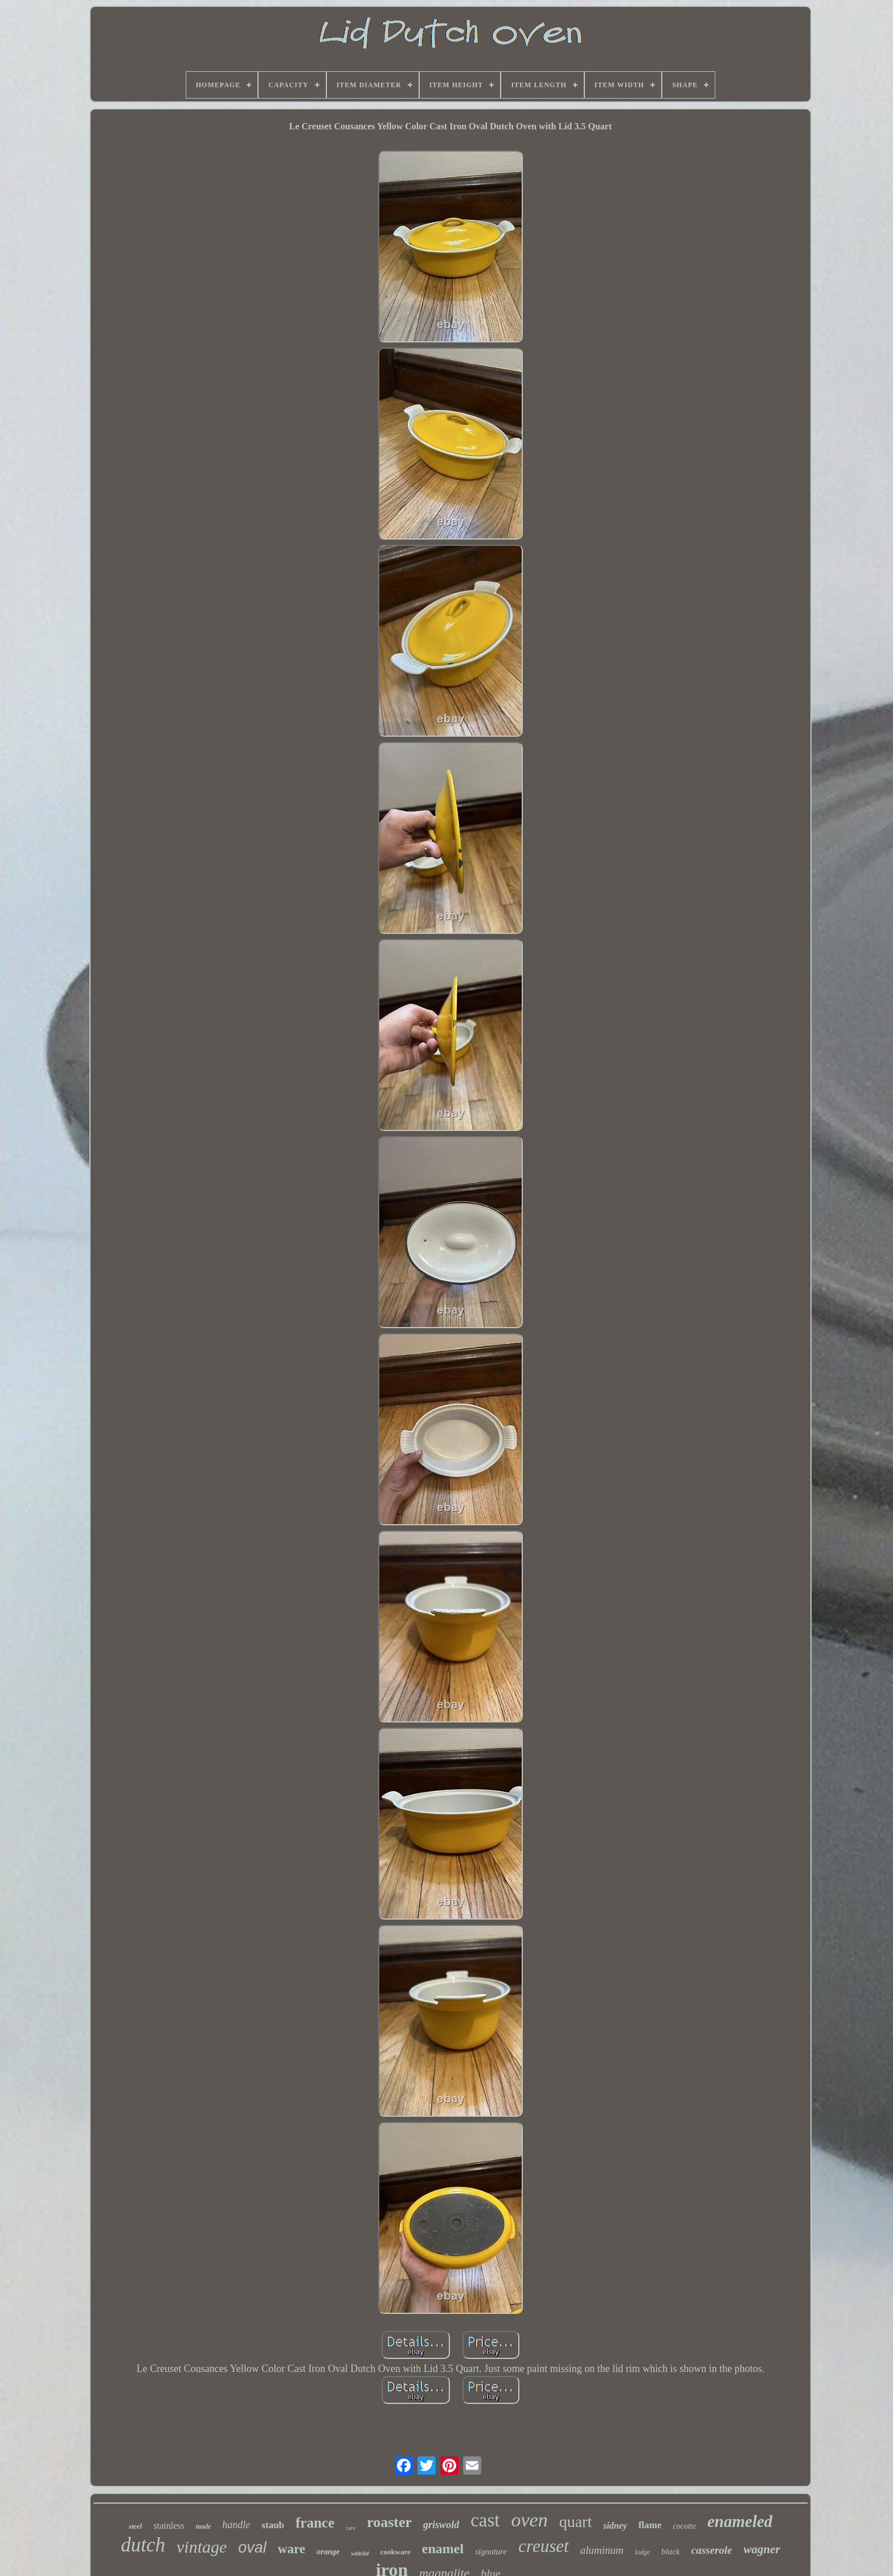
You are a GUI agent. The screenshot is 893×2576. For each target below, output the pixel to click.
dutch (143, 2545)
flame (650, 2525)
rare (350, 2527)
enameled (739, 2521)
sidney (615, 2525)
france (315, 2522)
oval (252, 2547)
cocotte (684, 2526)
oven (529, 2519)
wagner (762, 2549)
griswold (441, 2524)
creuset (543, 2546)
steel (135, 2526)
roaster (389, 2522)
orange (328, 2552)
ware (291, 2549)
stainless (168, 2525)
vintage (202, 2546)
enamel (443, 2548)
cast (484, 2520)
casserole (711, 2550)
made (203, 2526)
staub (272, 2525)
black (670, 2551)
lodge (642, 2552)
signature (491, 2551)
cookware (395, 2552)
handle (236, 2524)
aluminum (602, 2550)
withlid (359, 2553)
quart (575, 2521)
